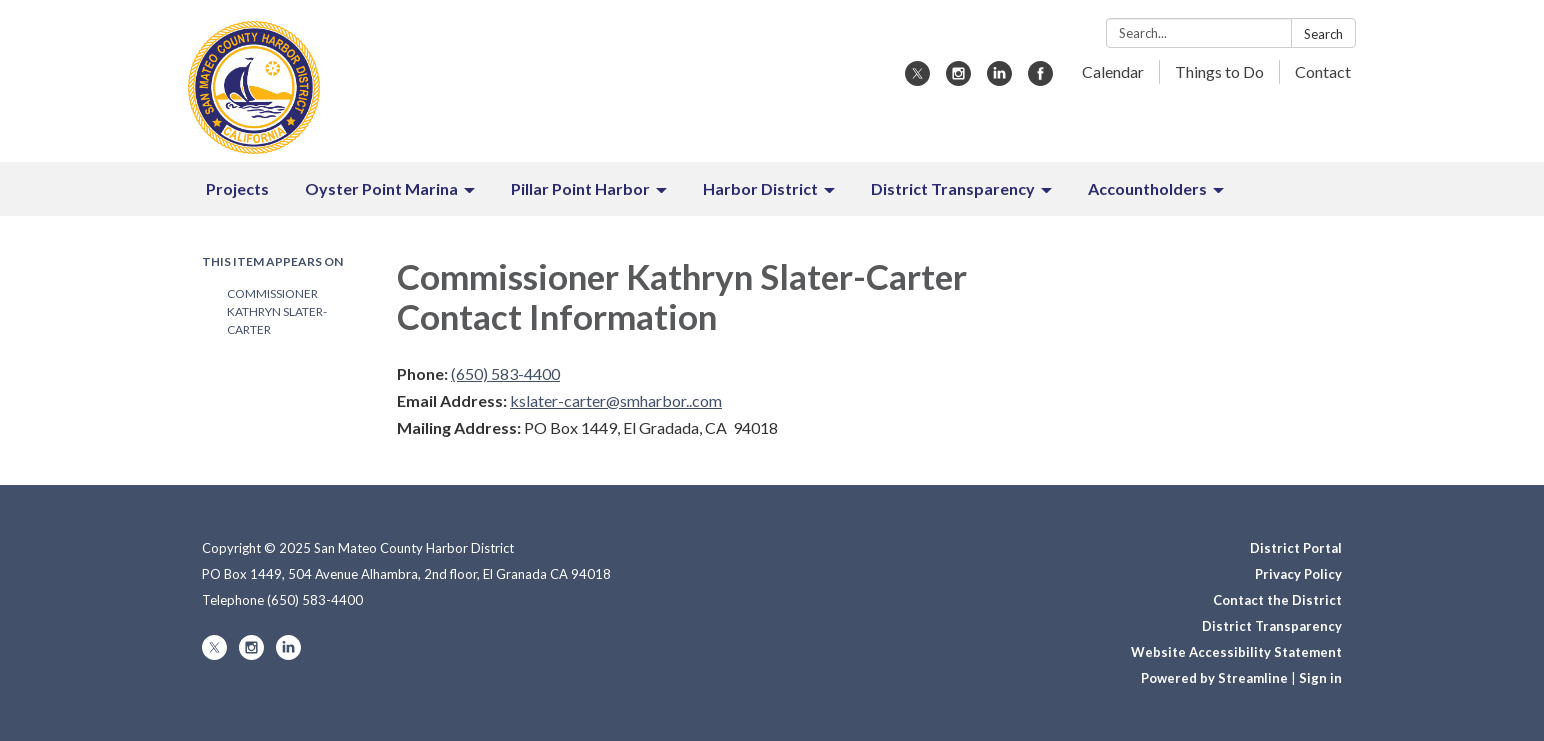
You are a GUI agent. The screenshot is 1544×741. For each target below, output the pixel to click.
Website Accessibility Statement (1236, 652)
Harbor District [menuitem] (760, 188)
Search (1323, 34)
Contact (1323, 71)
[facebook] (1040, 79)
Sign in (1320, 678)
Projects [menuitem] (237, 188)
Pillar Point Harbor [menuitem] (580, 188)
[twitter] (917, 79)
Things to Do (1219, 71)
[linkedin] (999, 79)
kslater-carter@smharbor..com (616, 400)
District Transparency (1272, 626)
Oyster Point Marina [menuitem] (381, 188)
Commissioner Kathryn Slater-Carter (277, 311)
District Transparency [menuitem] (953, 188)
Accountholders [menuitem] (1147, 188)
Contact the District (1277, 600)
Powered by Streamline (1214, 678)
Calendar (1113, 71)
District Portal (1296, 548)
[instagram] (958, 79)
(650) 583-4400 (505, 373)
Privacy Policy (1298, 574)
